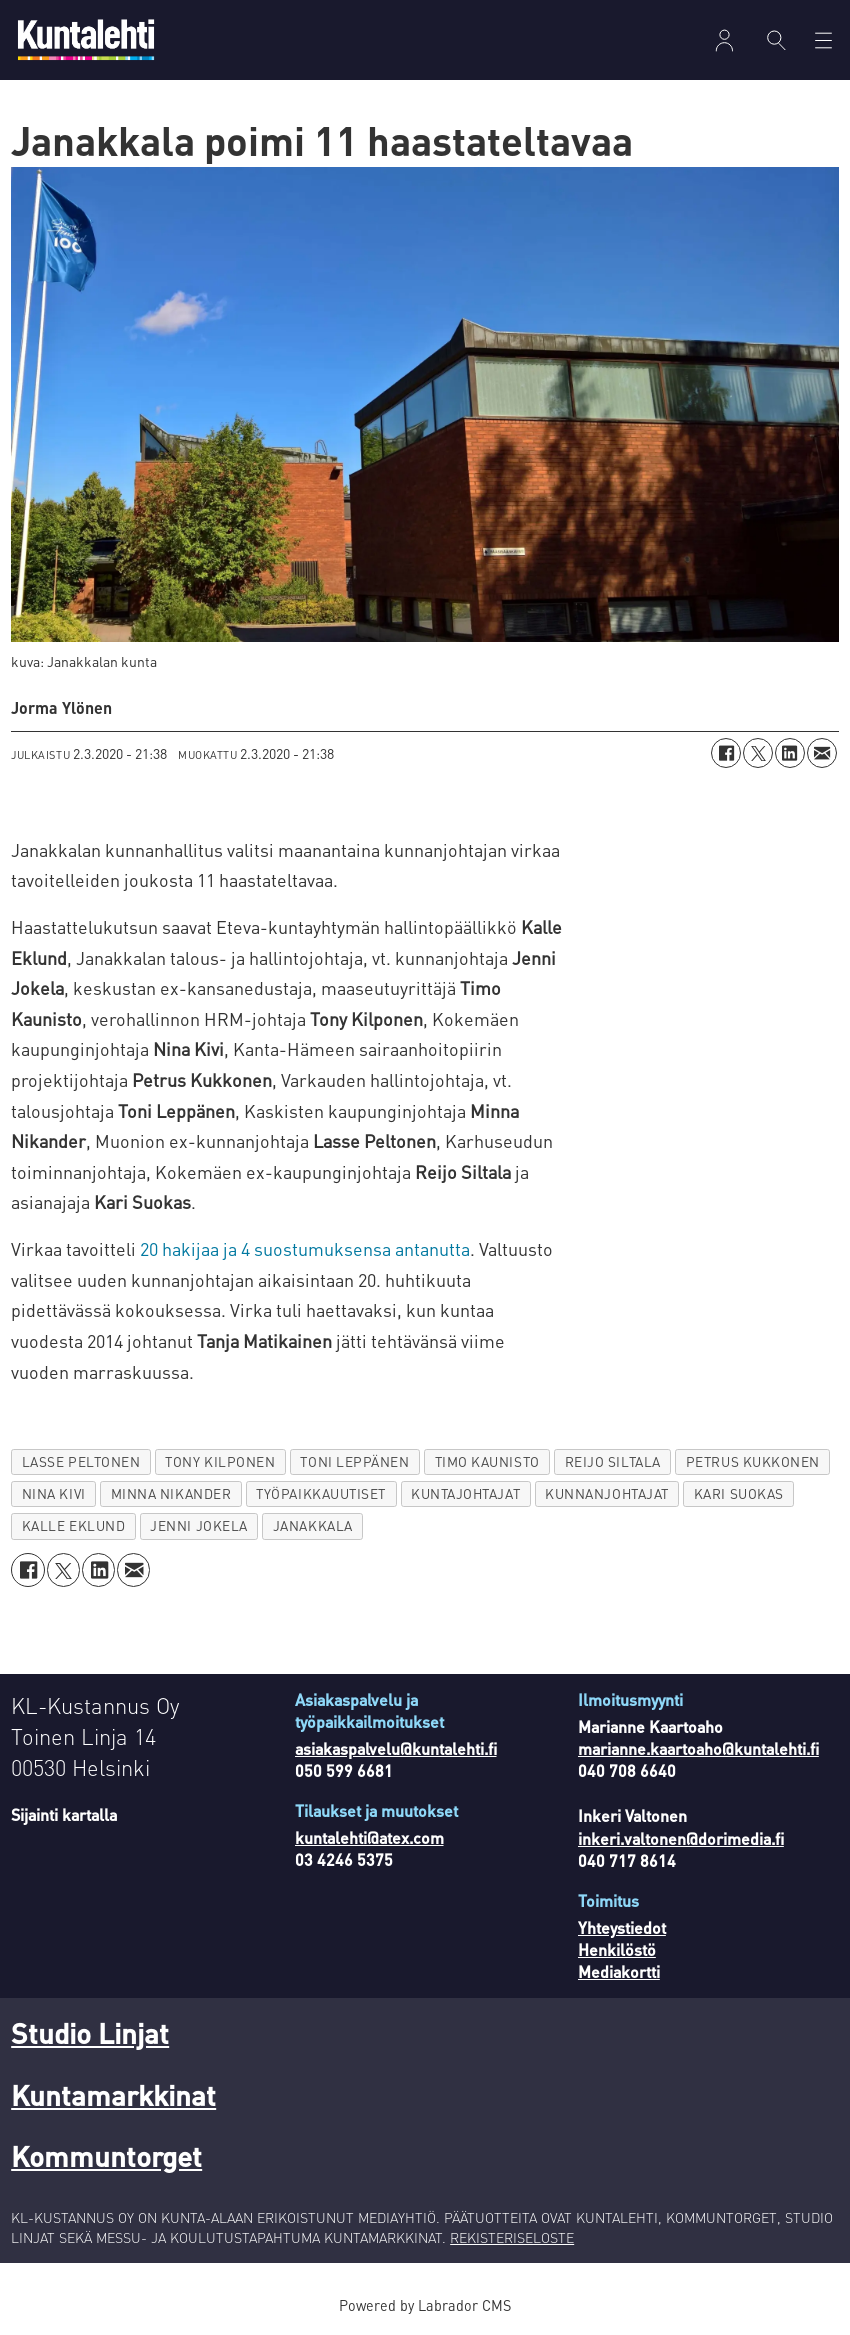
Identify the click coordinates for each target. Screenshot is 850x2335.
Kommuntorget (106, 2156)
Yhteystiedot (622, 1927)
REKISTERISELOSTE (512, 2237)
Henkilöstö (617, 1949)
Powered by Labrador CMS (425, 2305)
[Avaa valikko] (823, 40)
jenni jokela (199, 1525)
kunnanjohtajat (607, 1493)
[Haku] (776, 40)
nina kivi (54, 1493)
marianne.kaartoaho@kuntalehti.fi (698, 1748)
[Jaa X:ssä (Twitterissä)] (758, 753)
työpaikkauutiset (321, 1493)
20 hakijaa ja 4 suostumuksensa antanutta (305, 1248)
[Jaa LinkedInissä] (790, 753)
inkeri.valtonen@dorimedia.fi (681, 1838)
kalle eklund (74, 1525)
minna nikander (171, 1493)
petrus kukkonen (753, 1461)
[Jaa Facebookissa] (726, 753)
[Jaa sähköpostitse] (822, 753)
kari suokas (739, 1493)
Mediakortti (619, 1971)
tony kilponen (220, 1461)
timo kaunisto (487, 1461)
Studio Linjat (90, 2033)
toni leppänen (354, 1461)
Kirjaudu (724, 40)
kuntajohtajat (465, 1493)
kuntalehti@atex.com (369, 1837)
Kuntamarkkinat (113, 2095)
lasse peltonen (81, 1461)
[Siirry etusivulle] (86, 39)
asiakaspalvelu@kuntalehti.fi (396, 1748)
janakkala (313, 1525)
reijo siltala (613, 1461)
